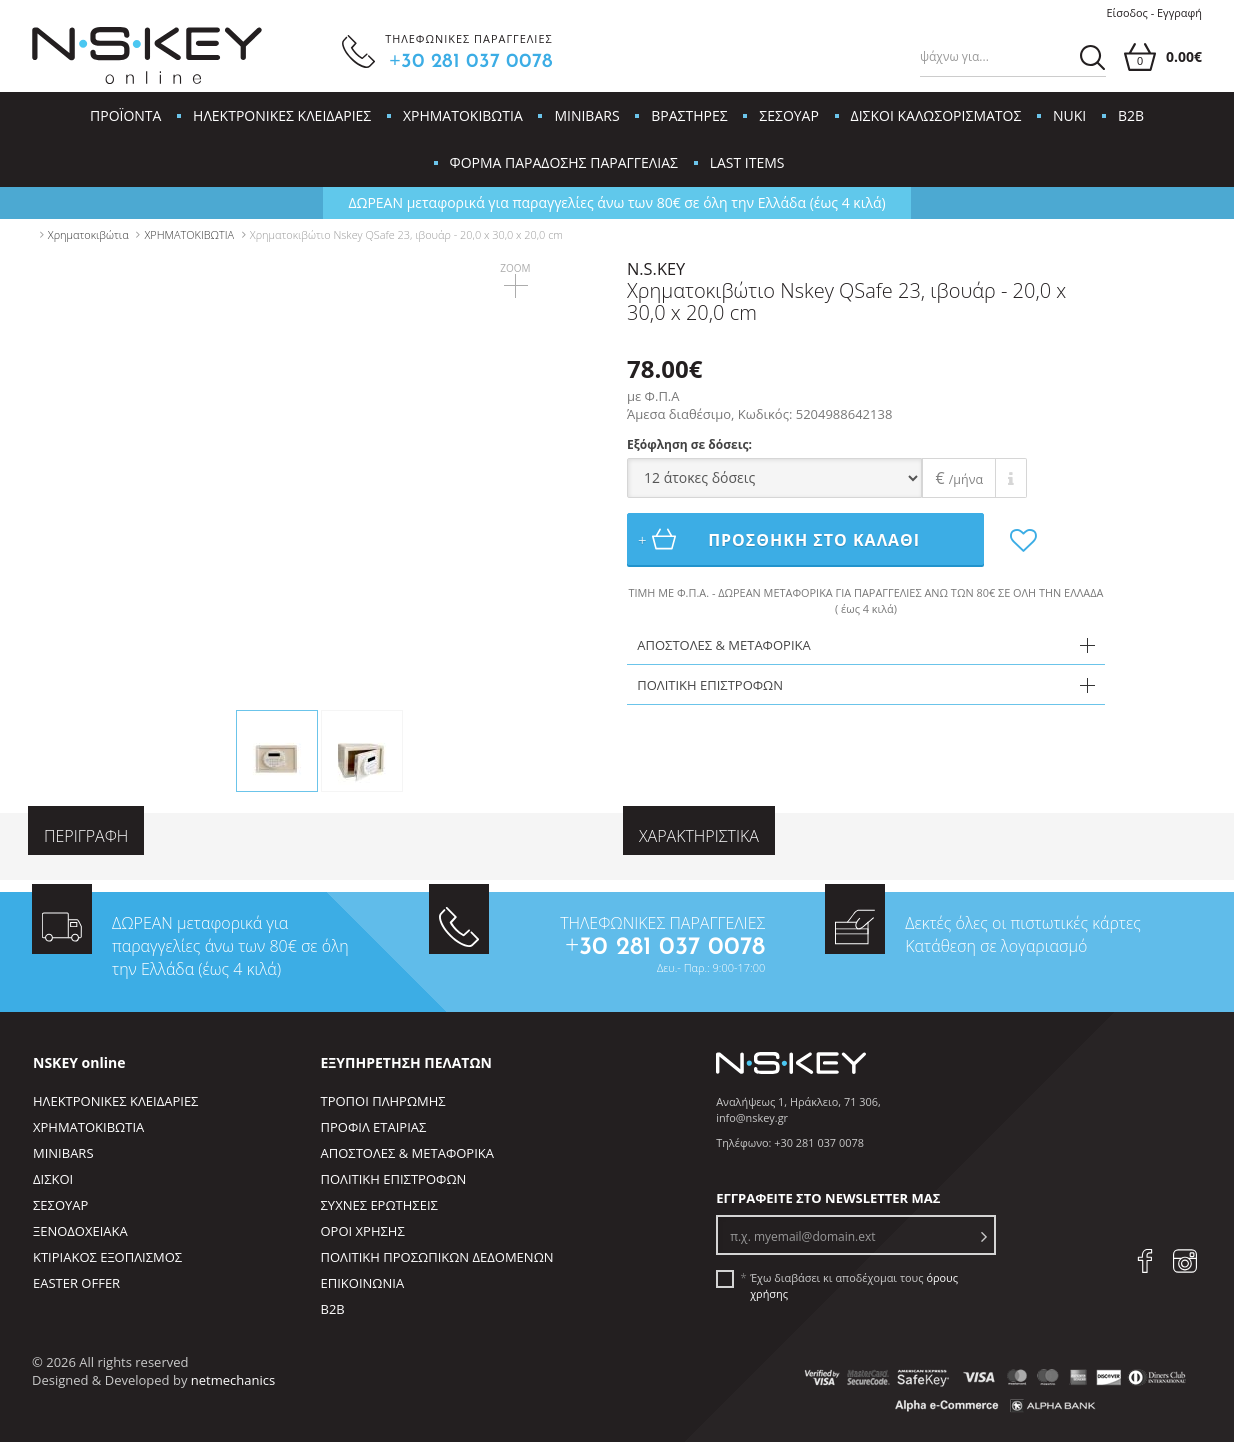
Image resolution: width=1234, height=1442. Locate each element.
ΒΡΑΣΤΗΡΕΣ (689, 115)
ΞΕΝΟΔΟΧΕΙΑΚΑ (80, 1231)
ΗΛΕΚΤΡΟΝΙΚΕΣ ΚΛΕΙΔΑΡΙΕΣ (282, 115)
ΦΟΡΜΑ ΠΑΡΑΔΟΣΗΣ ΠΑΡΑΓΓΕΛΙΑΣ (564, 162)
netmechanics (233, 1380)
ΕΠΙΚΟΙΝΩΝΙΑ (363, 1283)
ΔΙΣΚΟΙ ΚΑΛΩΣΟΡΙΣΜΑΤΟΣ (936, 115)
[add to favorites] (1002, 540)
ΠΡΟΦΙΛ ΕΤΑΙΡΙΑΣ (374, 1127)
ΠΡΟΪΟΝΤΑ (125, 115)
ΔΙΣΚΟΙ (53, 1179)
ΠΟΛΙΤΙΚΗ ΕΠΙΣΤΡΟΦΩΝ (394, 1179)
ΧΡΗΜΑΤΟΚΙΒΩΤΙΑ (463, 115)
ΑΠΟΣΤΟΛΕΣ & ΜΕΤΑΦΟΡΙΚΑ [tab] (723, 645)
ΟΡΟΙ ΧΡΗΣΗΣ (363, 1231)
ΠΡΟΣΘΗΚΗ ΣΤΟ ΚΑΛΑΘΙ (781, 539)
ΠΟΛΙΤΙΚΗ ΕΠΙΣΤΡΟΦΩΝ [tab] (710, 685)
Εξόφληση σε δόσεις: (689, 444)
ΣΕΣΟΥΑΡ (789, 115)
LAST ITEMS (747, 162)
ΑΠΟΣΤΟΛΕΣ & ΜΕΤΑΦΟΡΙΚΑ (407, 1153)
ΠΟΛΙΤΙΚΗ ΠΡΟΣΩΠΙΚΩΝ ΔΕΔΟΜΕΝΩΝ (437, 1257)
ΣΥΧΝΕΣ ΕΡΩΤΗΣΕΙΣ (379, 1205)
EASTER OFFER (76, 1283)
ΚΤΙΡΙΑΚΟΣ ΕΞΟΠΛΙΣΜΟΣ (107, 1257)
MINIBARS (586, 115)
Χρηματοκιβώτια (88, 234)
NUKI (1069, 115)
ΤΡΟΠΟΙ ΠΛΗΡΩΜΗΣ (383, 1101)
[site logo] (147, 56)
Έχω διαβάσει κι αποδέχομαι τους (854, 1285)
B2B (1131, 115)
